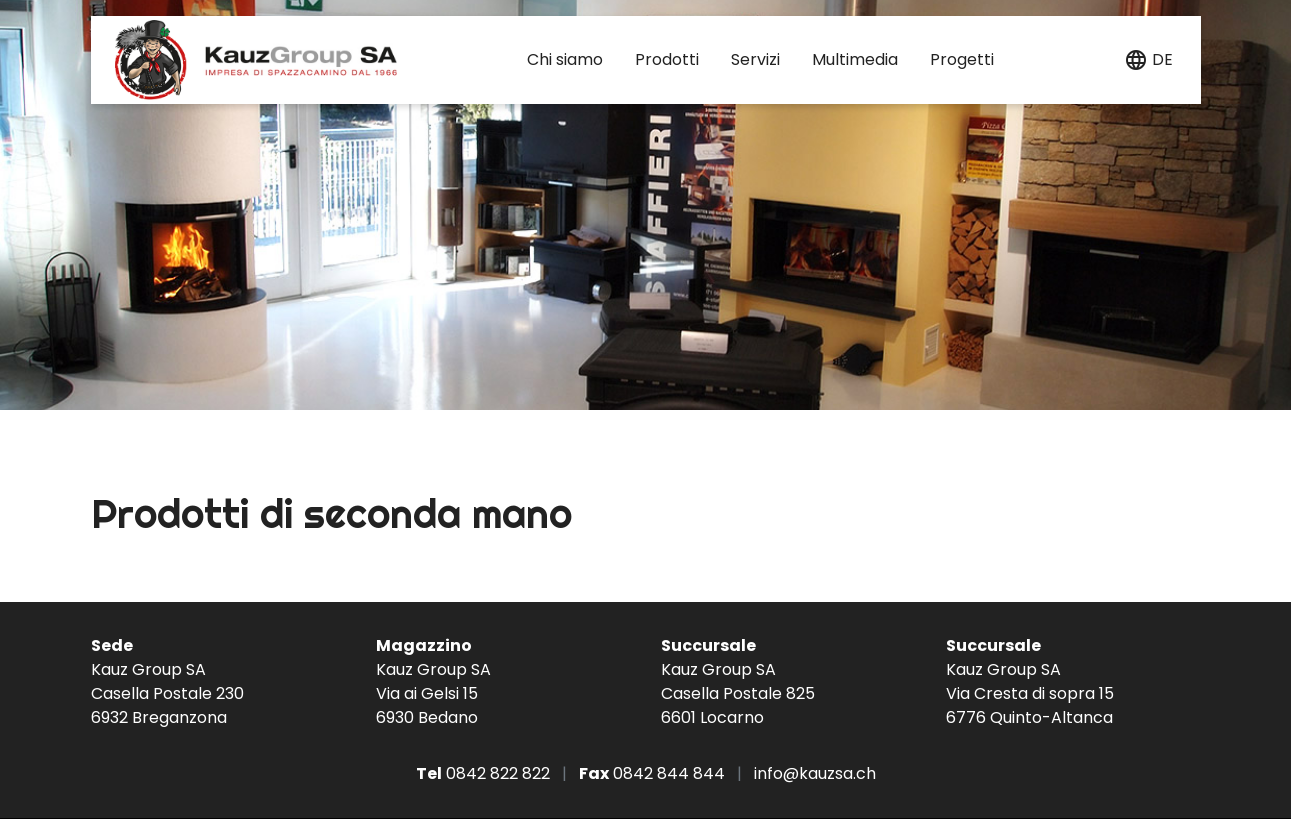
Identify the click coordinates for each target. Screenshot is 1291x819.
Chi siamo (565, 59)
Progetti (962, 59)
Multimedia (855, 59)
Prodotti (667, 59)
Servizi (755, 59)
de (1162, 59)
